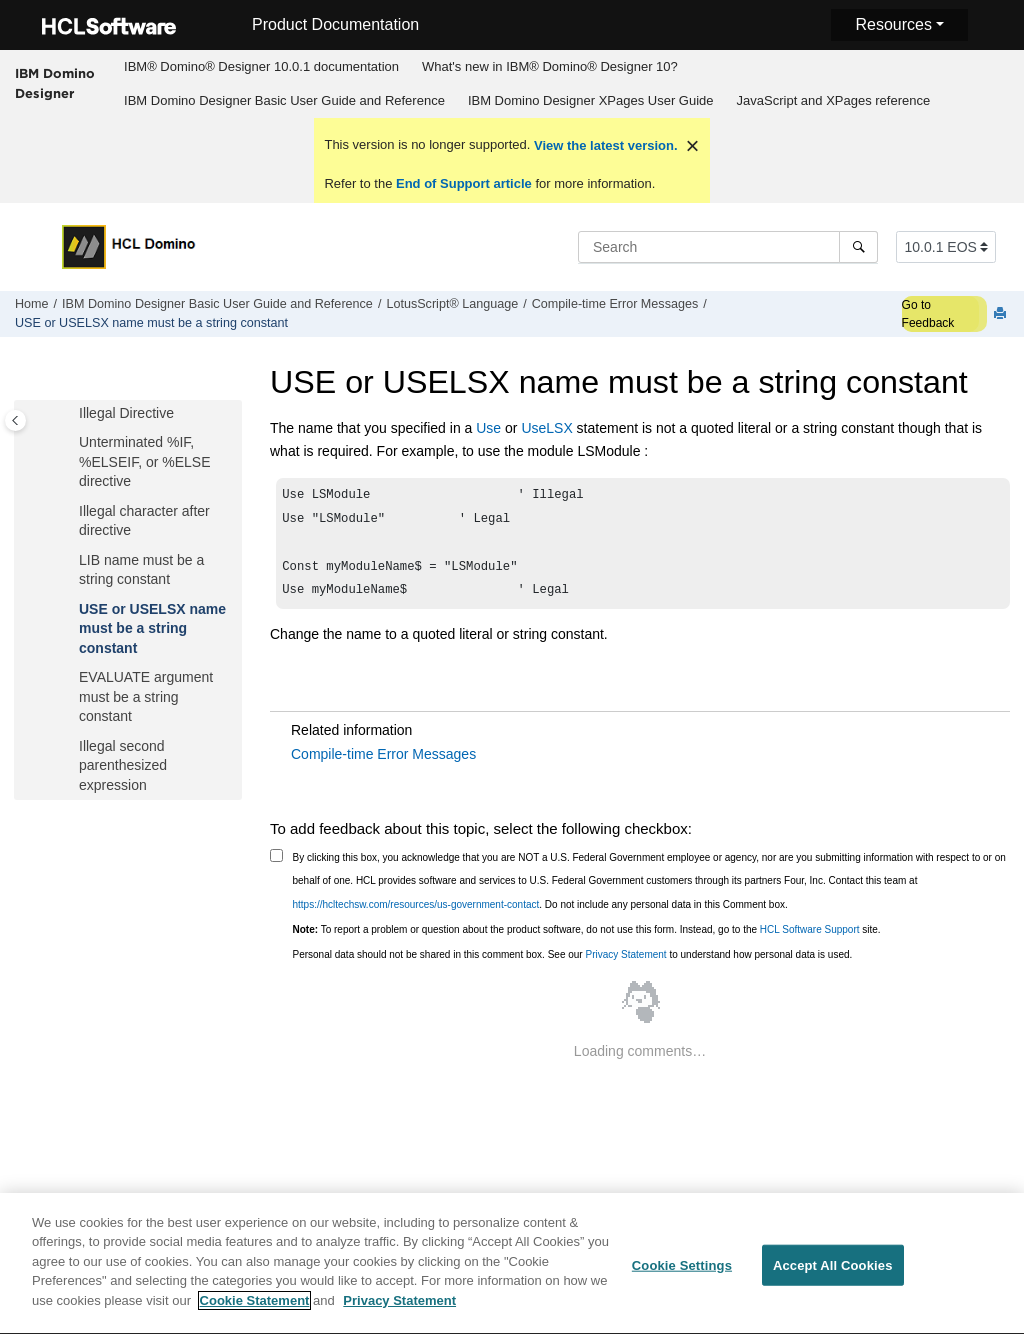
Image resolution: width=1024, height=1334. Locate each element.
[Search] (858, 247)
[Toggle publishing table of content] (15, 420)
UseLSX (546, 428)
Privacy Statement (625, 964)
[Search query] (728, 247)
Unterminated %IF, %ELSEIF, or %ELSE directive (145, 461)
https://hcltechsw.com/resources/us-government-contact (416, 914)
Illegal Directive (126, 413)
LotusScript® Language (452, 304)
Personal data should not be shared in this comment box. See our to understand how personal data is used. (573, 964)
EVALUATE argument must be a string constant (146, 696)
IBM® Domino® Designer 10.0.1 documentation (261, 66)
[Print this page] (1002, 314)
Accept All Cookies (833, 1274)
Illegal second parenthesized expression (123, 765)
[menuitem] (262, 67)
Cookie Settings (682, 1274)
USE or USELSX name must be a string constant (151, 323)
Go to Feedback (928, 314)
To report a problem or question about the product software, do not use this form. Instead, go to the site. (587, 939)
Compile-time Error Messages (615, 304)
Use (488, 428)
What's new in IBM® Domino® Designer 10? (550, 66)
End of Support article (463, 183)
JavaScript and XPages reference (834, 100)
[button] (71, 414)
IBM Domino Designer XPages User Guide (591, 100)
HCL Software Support (810, 939)
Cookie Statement (255, 1310)
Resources (893, 24)
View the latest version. (603, 145)
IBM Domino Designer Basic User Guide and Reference (284, 100)
